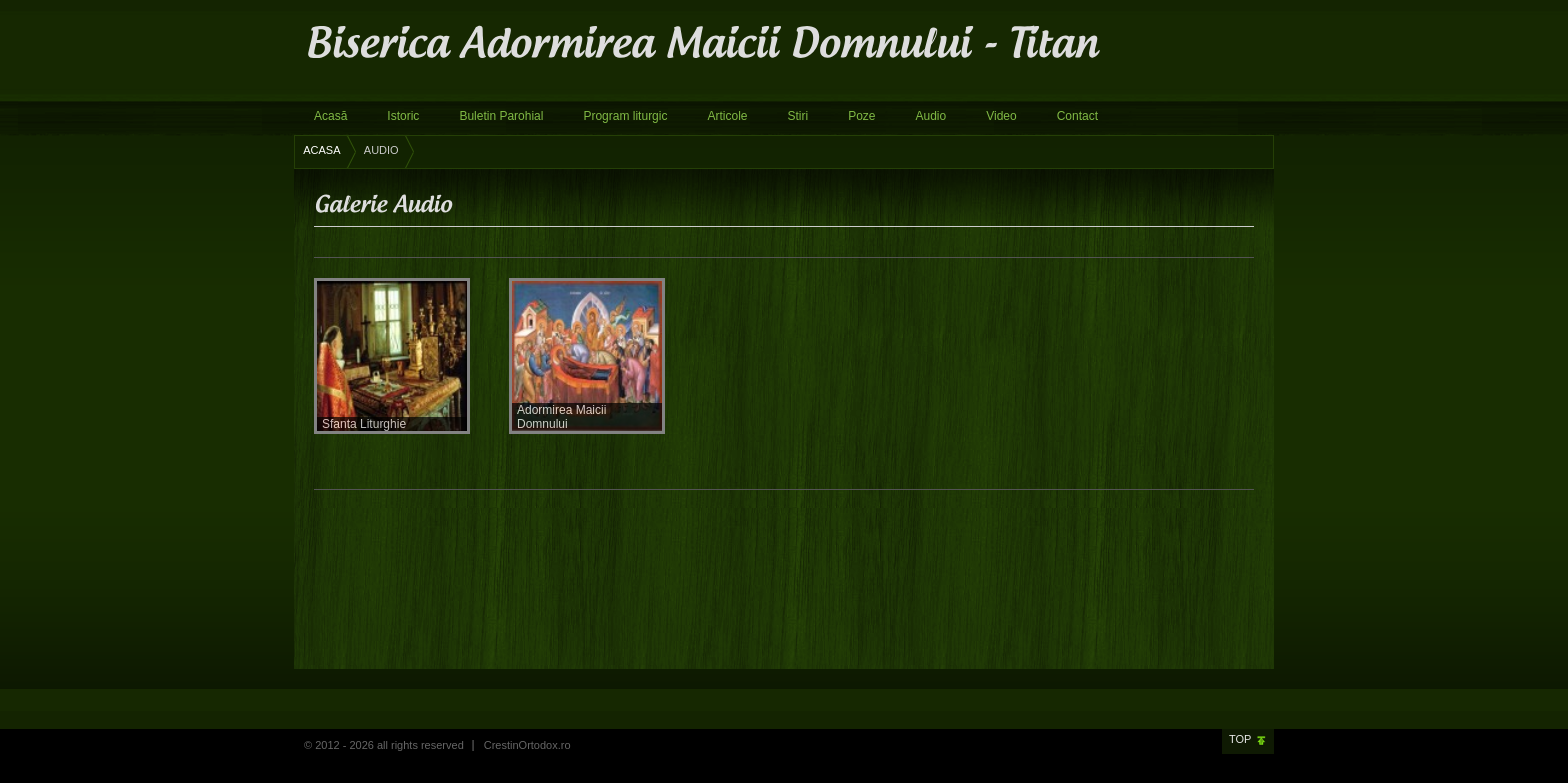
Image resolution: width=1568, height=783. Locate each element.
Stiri (797, 116)
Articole (727, 116)
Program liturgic (625, 116)
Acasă (330, 116)
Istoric (403, 116)
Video (1001, 116)
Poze (861, 116)
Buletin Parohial (501, 116)
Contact (1077, 116)
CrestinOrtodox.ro (527, 745)
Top (1240, 739)
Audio (931, 116)
